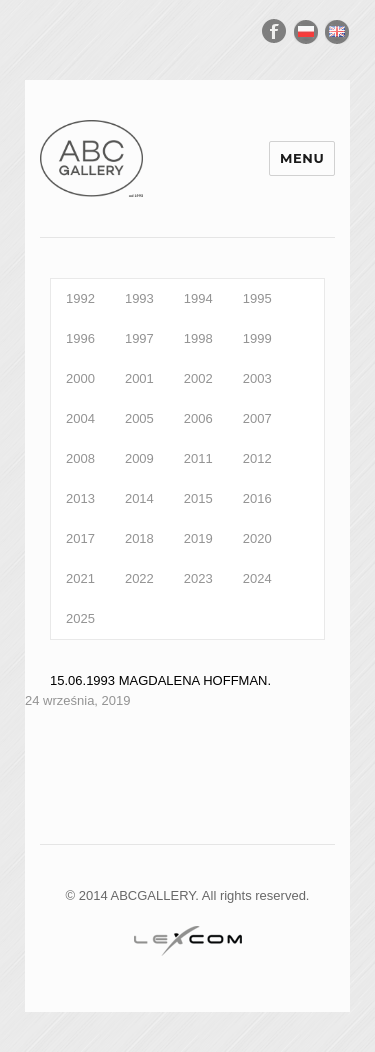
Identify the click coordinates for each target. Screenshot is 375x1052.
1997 (139, 338)
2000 (80, 378)
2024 (257, 578)
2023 (198, 578)
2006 (198, 418)
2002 (198, 378)
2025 (80, 618)
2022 (139, 578)
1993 (139, 298)
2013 (80, 498)
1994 (198, 298)
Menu (302, 158)
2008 (80, 458)
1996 (80, 338)
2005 (139, 418)
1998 (198, 338)
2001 (139, 378)
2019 (198, 538)
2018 (139, 538)
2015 (198, 498)
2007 (257, 418)
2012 (257, 458)
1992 (80, 298)
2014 (139, 498)
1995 (257, 298)
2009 (139, 458)
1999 (257, 338)
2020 (257, 538)
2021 (80, 578)
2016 (257, 498)
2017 (80, 538)
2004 (80, 418)
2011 (198, 458)
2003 (257, 378)
